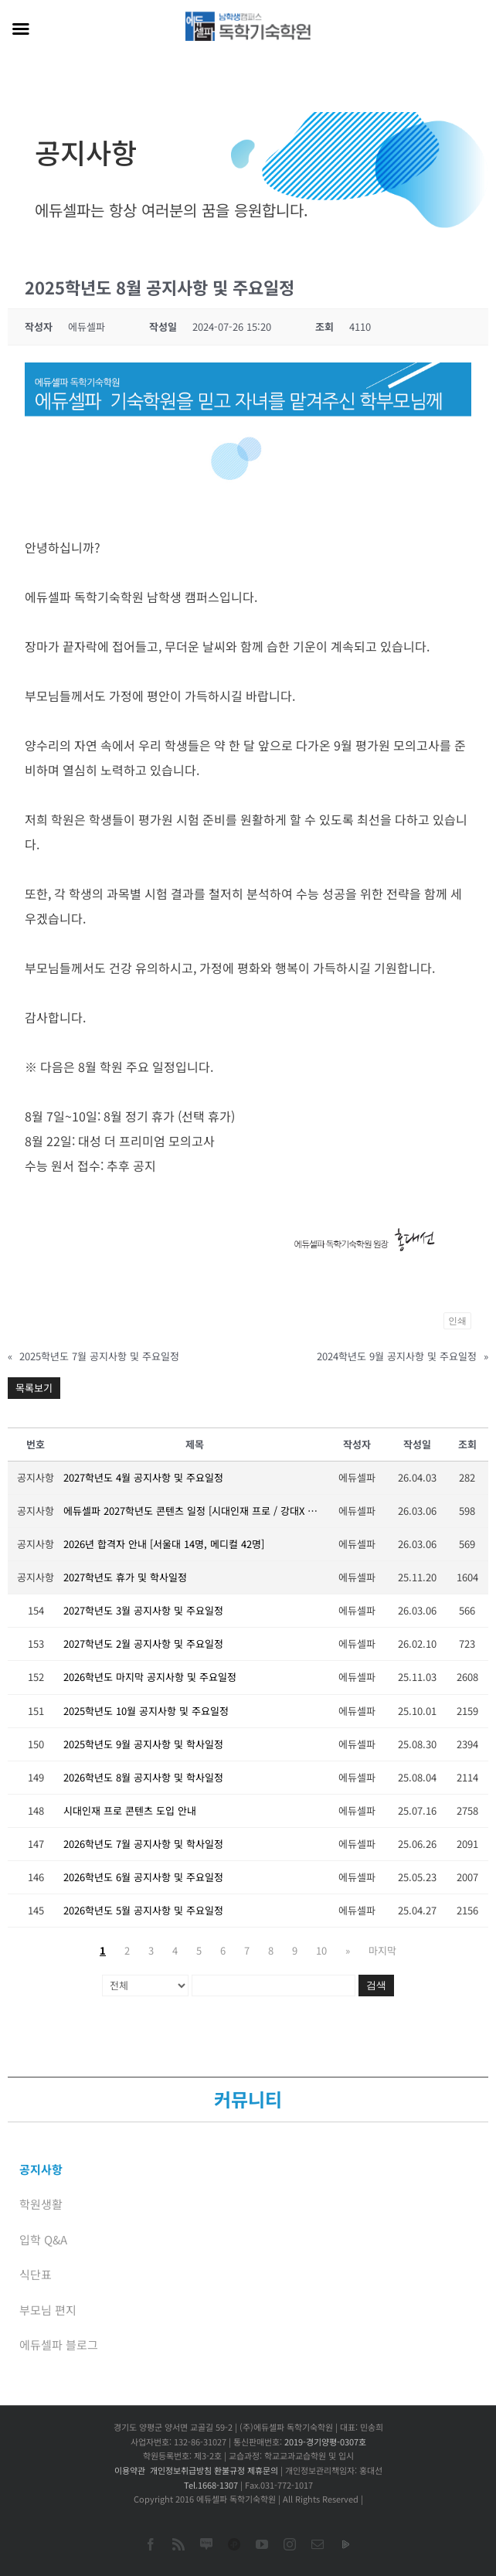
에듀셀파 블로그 (58, 2344)
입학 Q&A (43, 2239)
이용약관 (129, 2470)
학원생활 (41, 2204)
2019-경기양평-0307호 (325, 2441)
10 (321, 1950)
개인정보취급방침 (181, 2470)
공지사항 (41, 2169)
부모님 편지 (47, 2310)
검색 (376, 1985)
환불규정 (229, 2470)
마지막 (382, 1950)
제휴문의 (262, 2470)
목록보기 (34, 1387)
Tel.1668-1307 (211, 2485)
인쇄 (457, 1320)
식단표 (35, 2274)
